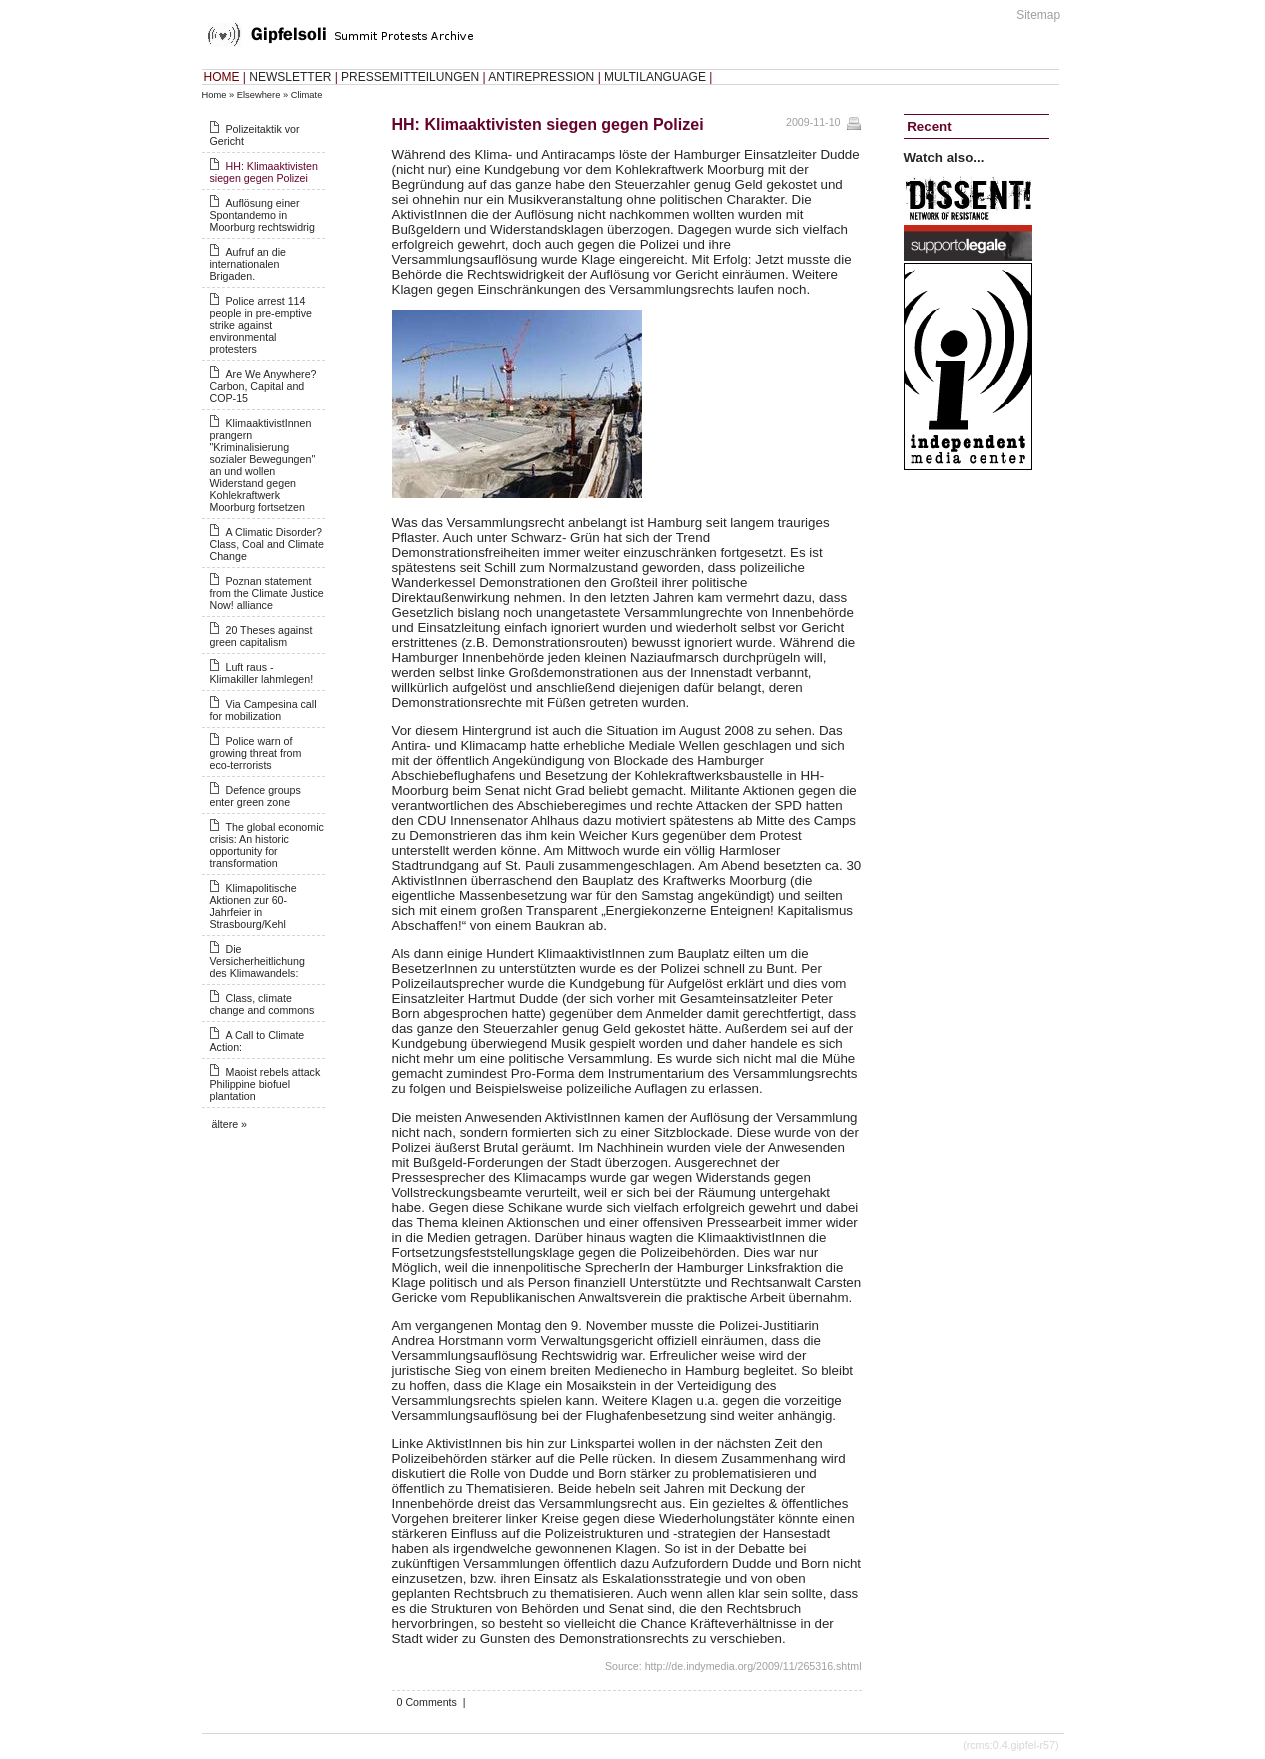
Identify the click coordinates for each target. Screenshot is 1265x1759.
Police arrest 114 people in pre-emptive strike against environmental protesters (261, 325)
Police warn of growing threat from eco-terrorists (256, 753)
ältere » (230, 1124)
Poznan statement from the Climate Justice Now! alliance (267, 593)
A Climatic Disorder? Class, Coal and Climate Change (267, 544)
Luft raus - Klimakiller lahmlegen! (262, 673)
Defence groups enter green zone (255, 796)
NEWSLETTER (290, 77)
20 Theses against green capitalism (261, 636)
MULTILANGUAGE (655, 77)
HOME (222, 77)
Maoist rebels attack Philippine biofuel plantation (265, 1084)
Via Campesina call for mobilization (263, 710)
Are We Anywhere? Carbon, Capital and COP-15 (263, 386)
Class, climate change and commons (262, 1004)
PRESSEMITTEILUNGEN (410, 77)
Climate (307, 95)
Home (214, 95)
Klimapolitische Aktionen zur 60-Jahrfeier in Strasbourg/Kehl (253, 906)
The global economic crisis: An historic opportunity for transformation (267, 845)
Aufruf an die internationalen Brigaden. (248, 264)
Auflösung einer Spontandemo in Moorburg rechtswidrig (262, 215)
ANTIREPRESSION (541, 77)
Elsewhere (259, 95)
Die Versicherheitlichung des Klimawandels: (257, 961)
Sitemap (1038, 15)
